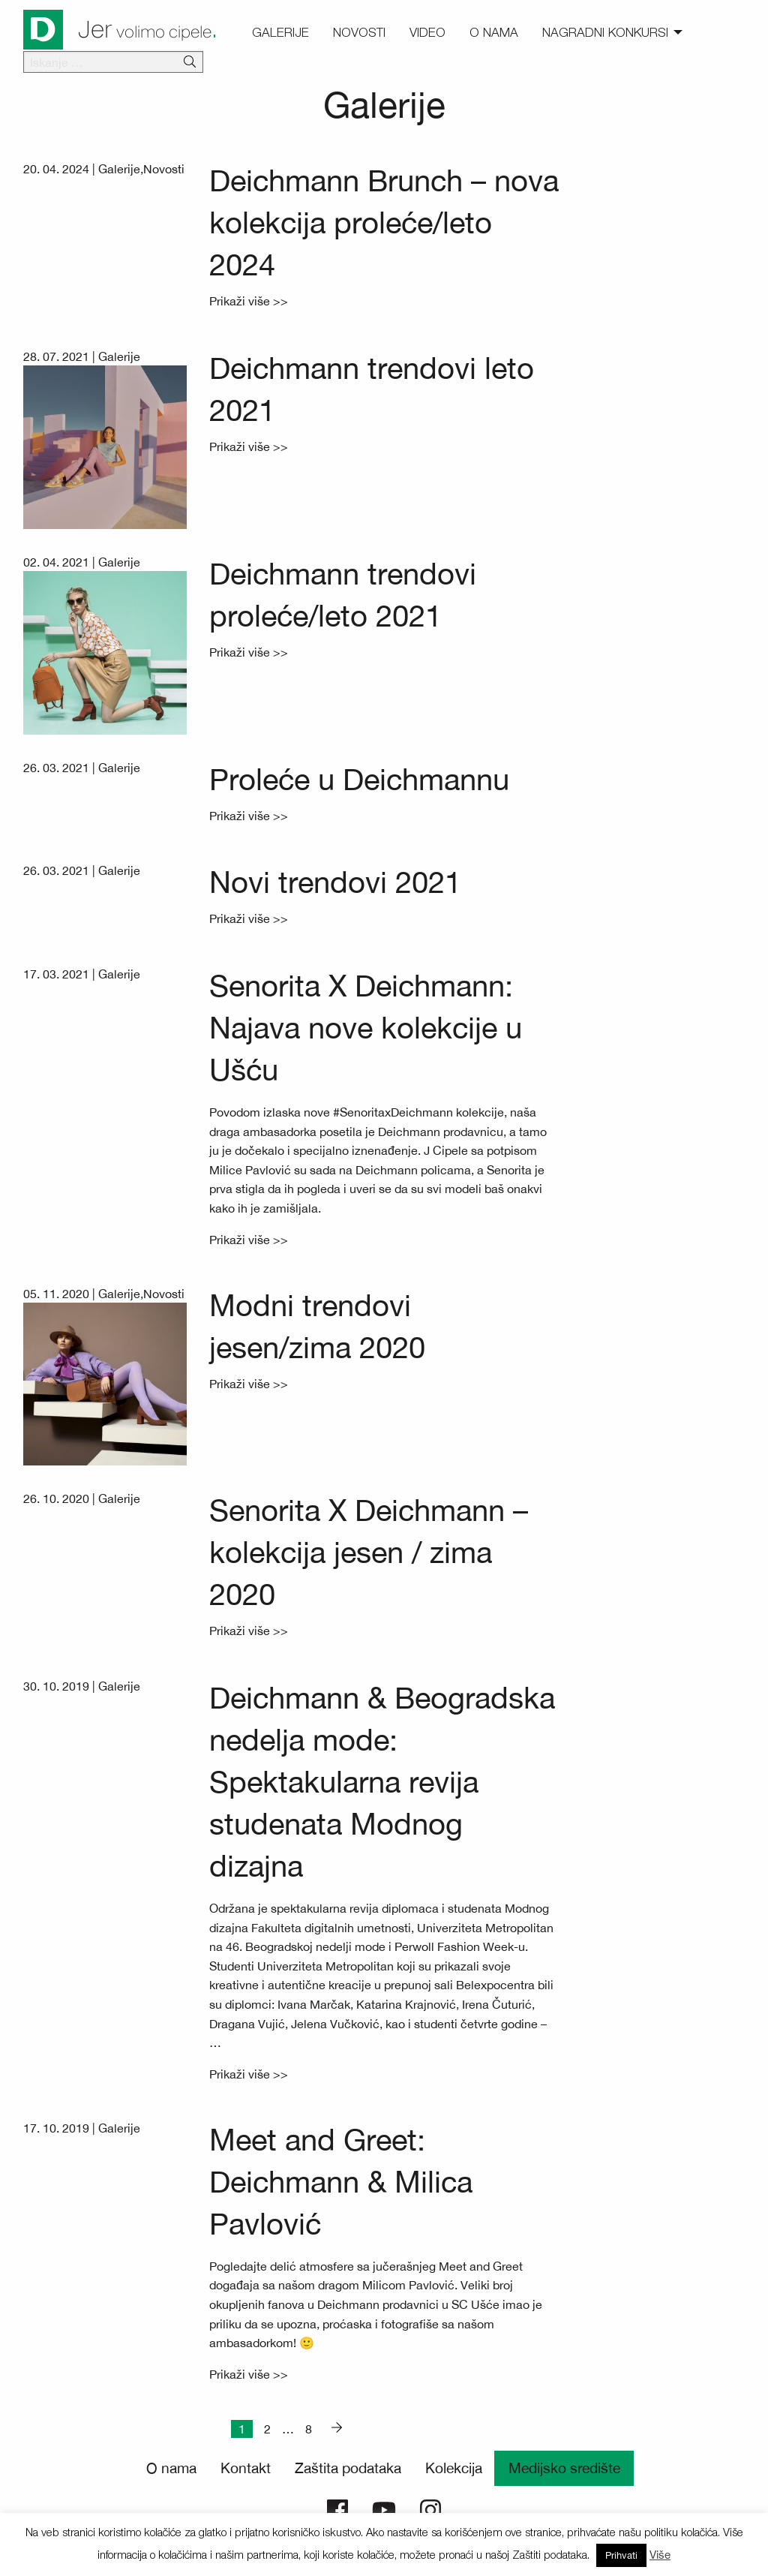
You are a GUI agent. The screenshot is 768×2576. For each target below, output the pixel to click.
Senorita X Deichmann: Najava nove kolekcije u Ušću (365, 1027)
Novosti (163, 169)
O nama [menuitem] (494, 32)
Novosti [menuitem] (359, 32)
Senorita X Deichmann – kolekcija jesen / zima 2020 (368, 1552)
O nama (171, 2468)
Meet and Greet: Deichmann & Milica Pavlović (340, 2181)
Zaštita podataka (348, 2468)
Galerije (119, 169)
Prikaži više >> (248, 301)
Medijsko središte (564, 2468)
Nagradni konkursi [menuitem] (605, 32)
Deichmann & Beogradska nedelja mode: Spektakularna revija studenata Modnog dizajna (382, 1781)
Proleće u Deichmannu (359, 779)
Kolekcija (453, 2468)
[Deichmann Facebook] (338, 2508)
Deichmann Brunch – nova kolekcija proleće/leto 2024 (384, 222)
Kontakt (245, 2468)
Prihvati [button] (621, 2555)
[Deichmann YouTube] (384, 2508)
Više (660, 2554)
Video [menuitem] (428, 32)
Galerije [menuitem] (280, 32)
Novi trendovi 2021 (335, 882)
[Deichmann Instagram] (430, 2508)
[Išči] (190, 62)
